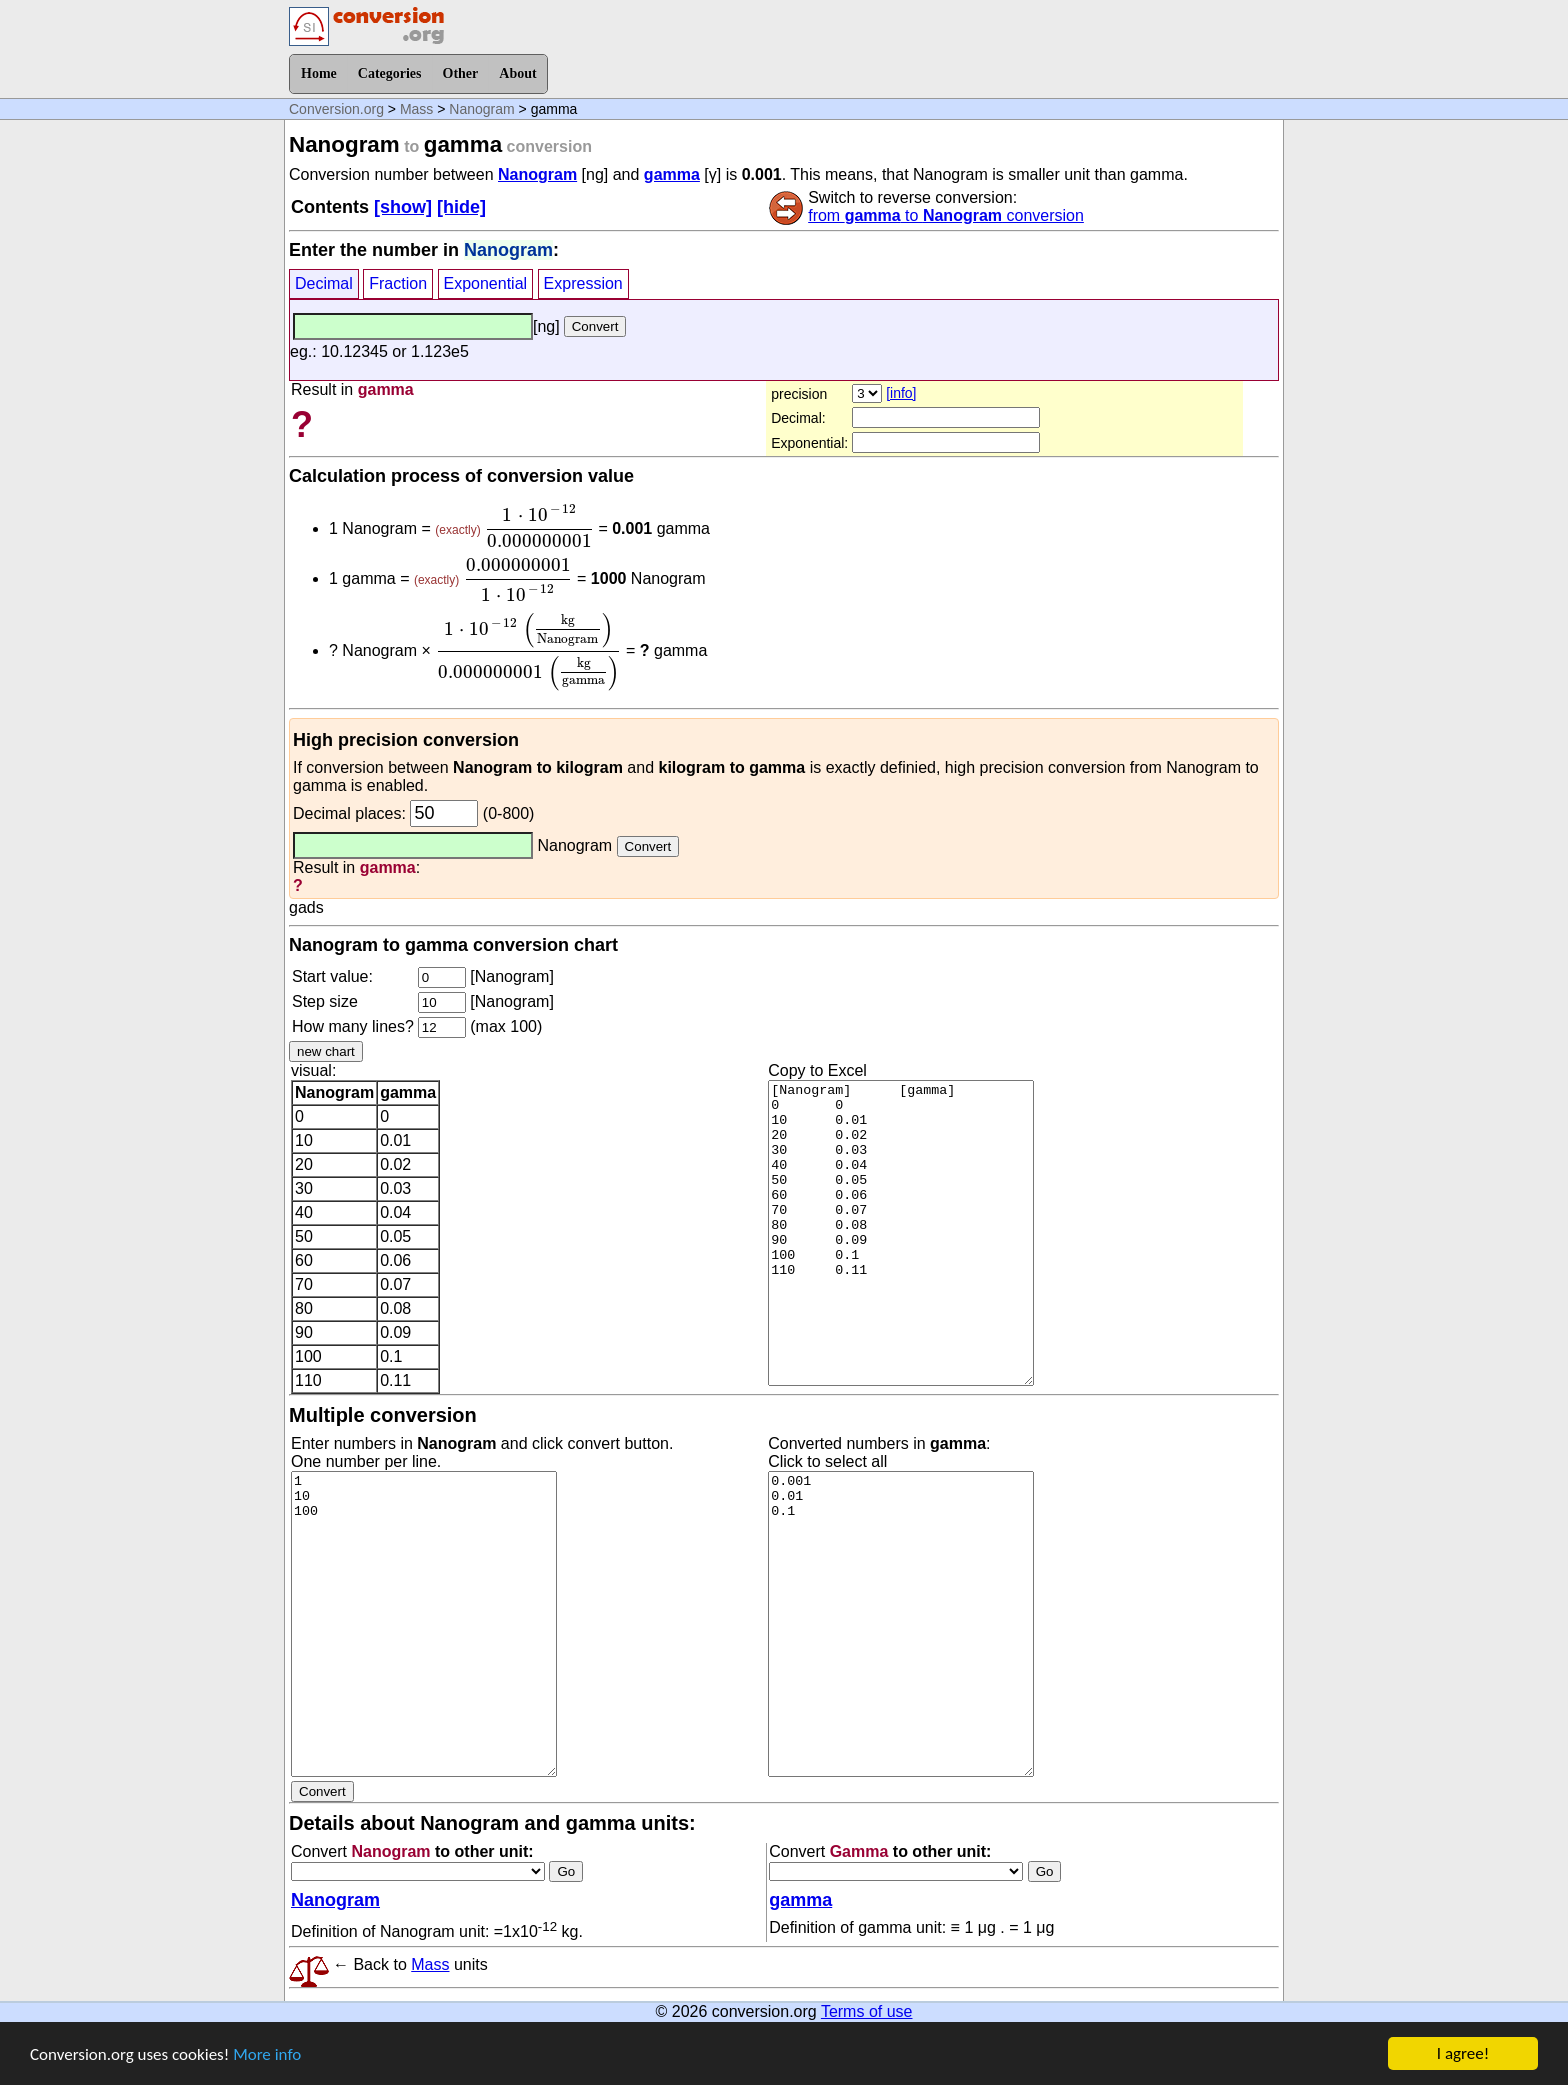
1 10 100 (424, 1624)
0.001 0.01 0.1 (901, 1624)
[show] (403, 207)
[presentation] (539, 526)
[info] (901, 393)
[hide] (461, 207)
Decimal (324, 283)
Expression (583, 283)
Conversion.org (336, 109)
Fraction (398, 283)
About (517, 73)
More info (267, 2055)
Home (319, 73)
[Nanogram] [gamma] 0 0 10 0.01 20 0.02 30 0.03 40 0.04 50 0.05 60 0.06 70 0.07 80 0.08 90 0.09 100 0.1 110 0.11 (901, 1233)
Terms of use (867, 2011)
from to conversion (946, 215)
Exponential (486, 283)
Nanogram (481, 109)
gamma (672, 174)
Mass (416, 109)
